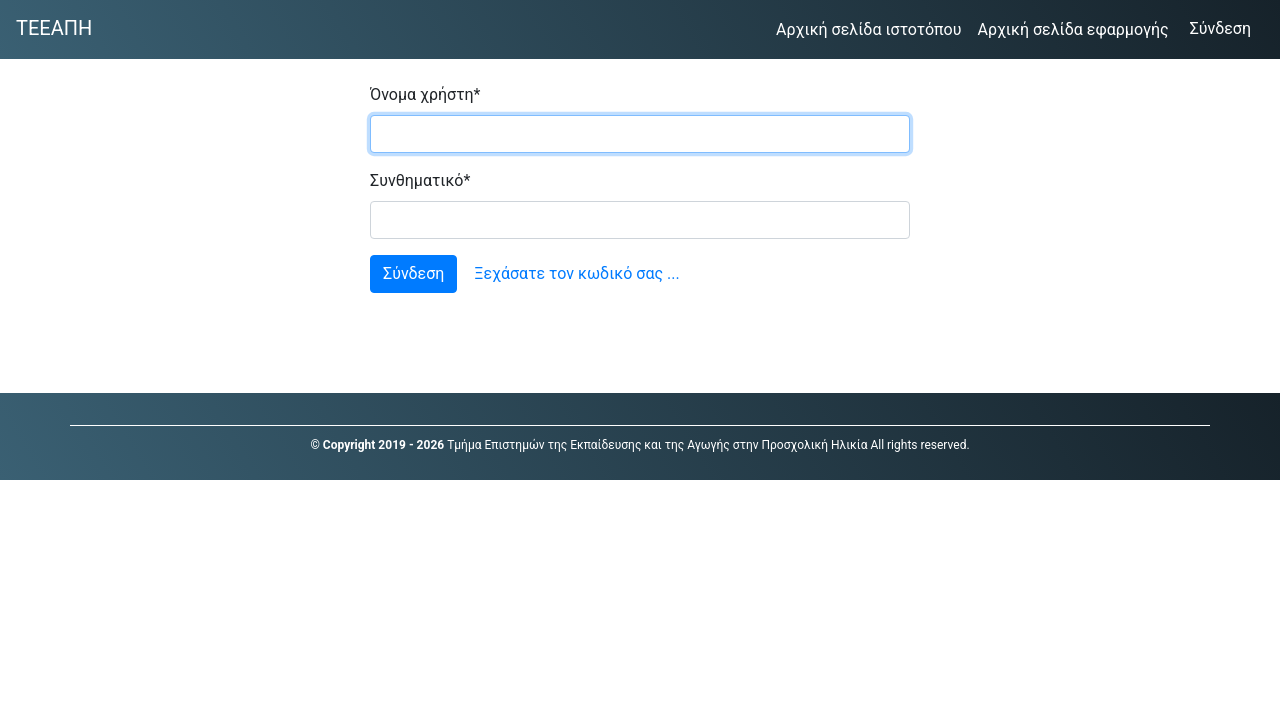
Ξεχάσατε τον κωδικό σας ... (576, 273)
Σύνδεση (1227, 27)
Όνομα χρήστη (425, 94)
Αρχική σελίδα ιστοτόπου (872, 28)
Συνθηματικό (420, 180)
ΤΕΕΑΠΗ (54, 28)
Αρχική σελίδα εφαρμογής (1076, 28)
